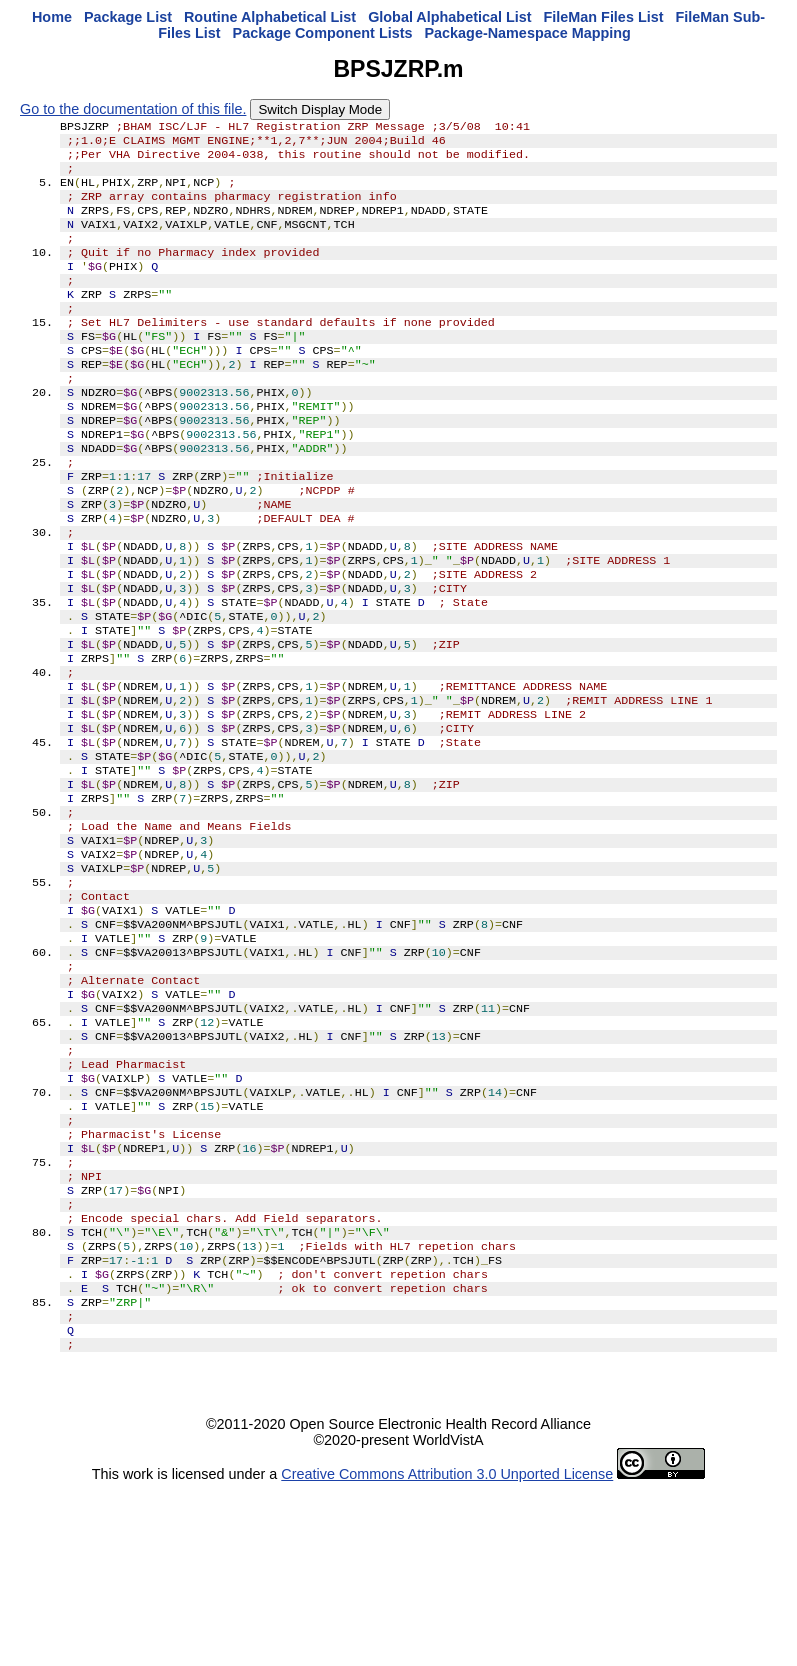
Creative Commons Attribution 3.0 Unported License (447, 1650)
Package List (128, 17)
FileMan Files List (604, 17)
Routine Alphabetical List (270, 17)
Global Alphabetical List (449, 17)
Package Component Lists (323, 33)
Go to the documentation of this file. (133, 109)
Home (52, 17)
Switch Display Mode (320, 109)
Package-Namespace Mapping (527, 33)
